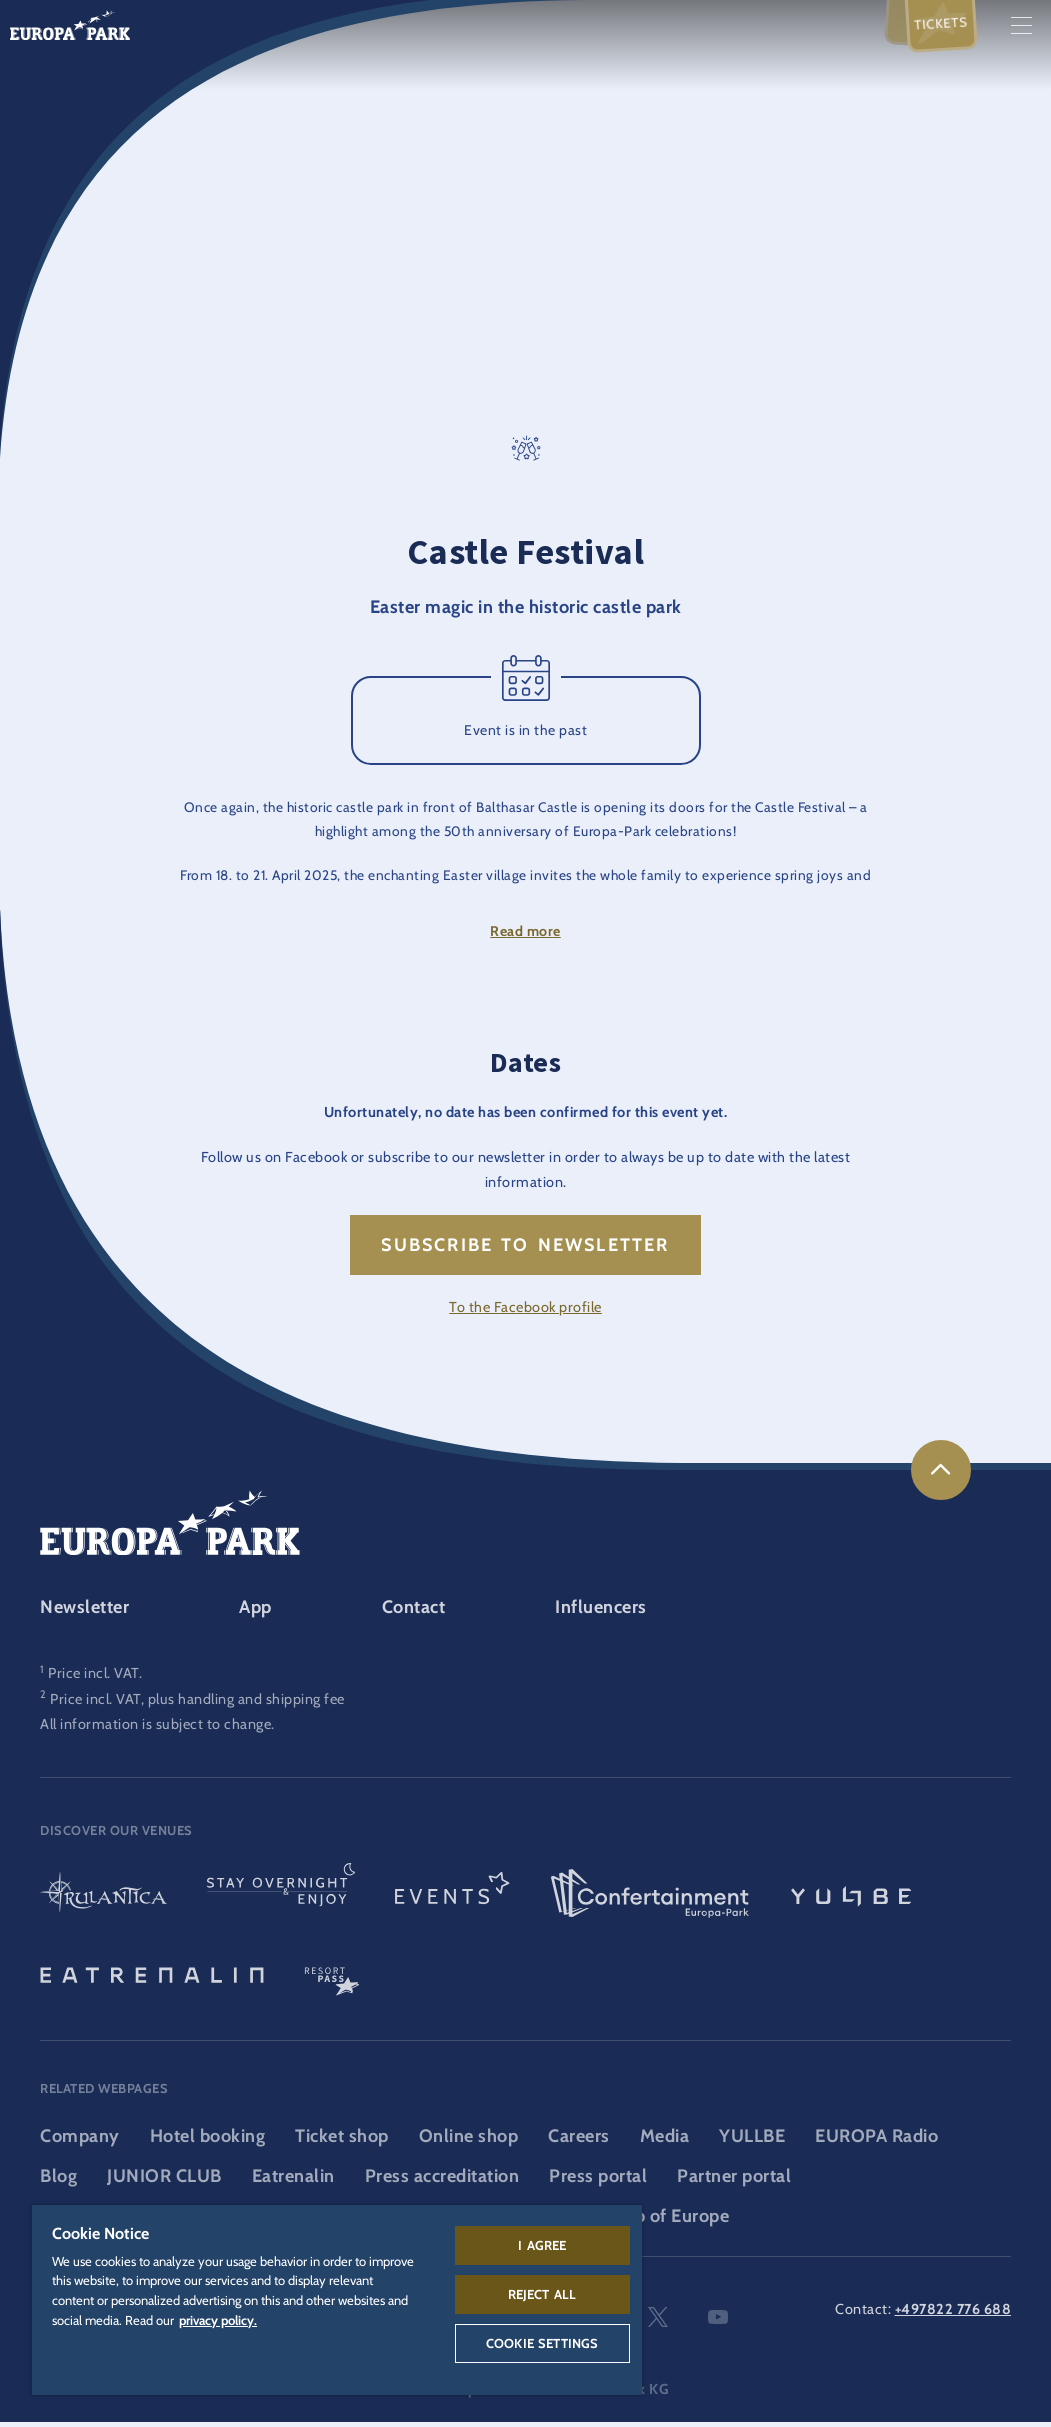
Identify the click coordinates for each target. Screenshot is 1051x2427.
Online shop (469, 2141)
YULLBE (752, 2141)
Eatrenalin (293, 2181)
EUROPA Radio (876, 2141)
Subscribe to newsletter (525, 1250)
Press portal (598, 2181)
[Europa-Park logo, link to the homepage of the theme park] (70, 23)
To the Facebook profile (525, 1312)
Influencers (601, 1612)
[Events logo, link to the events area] (452, 1899)
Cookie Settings (542, 2343)
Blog (58, 2181)
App (255, 1612)
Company (80, 2141)
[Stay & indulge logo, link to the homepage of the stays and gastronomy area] (281, 1899)
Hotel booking (208, 2141)
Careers (579, 2141)
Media (665, 2141)
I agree (542, 2245)
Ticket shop (342, 2141)
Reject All (542, 2294)
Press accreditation (442, 2181)
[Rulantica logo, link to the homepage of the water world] (103, 1899)
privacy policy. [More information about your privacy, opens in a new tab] (218, 2320)
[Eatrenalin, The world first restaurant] (152, 1977)
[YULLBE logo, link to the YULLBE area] (851, 1899)
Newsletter (84, 1612)
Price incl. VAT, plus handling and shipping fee (197, 1703)
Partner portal (734, 2181)
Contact (414, 1612)
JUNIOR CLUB (164, 2181)
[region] (337, 2300)
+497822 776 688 (953, 2314)
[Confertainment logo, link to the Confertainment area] (650, 1899)
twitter (658, 2322)
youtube (718, 2322)
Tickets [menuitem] (941, 22)
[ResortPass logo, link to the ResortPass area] (332, 1977)
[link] (941, 1475)
